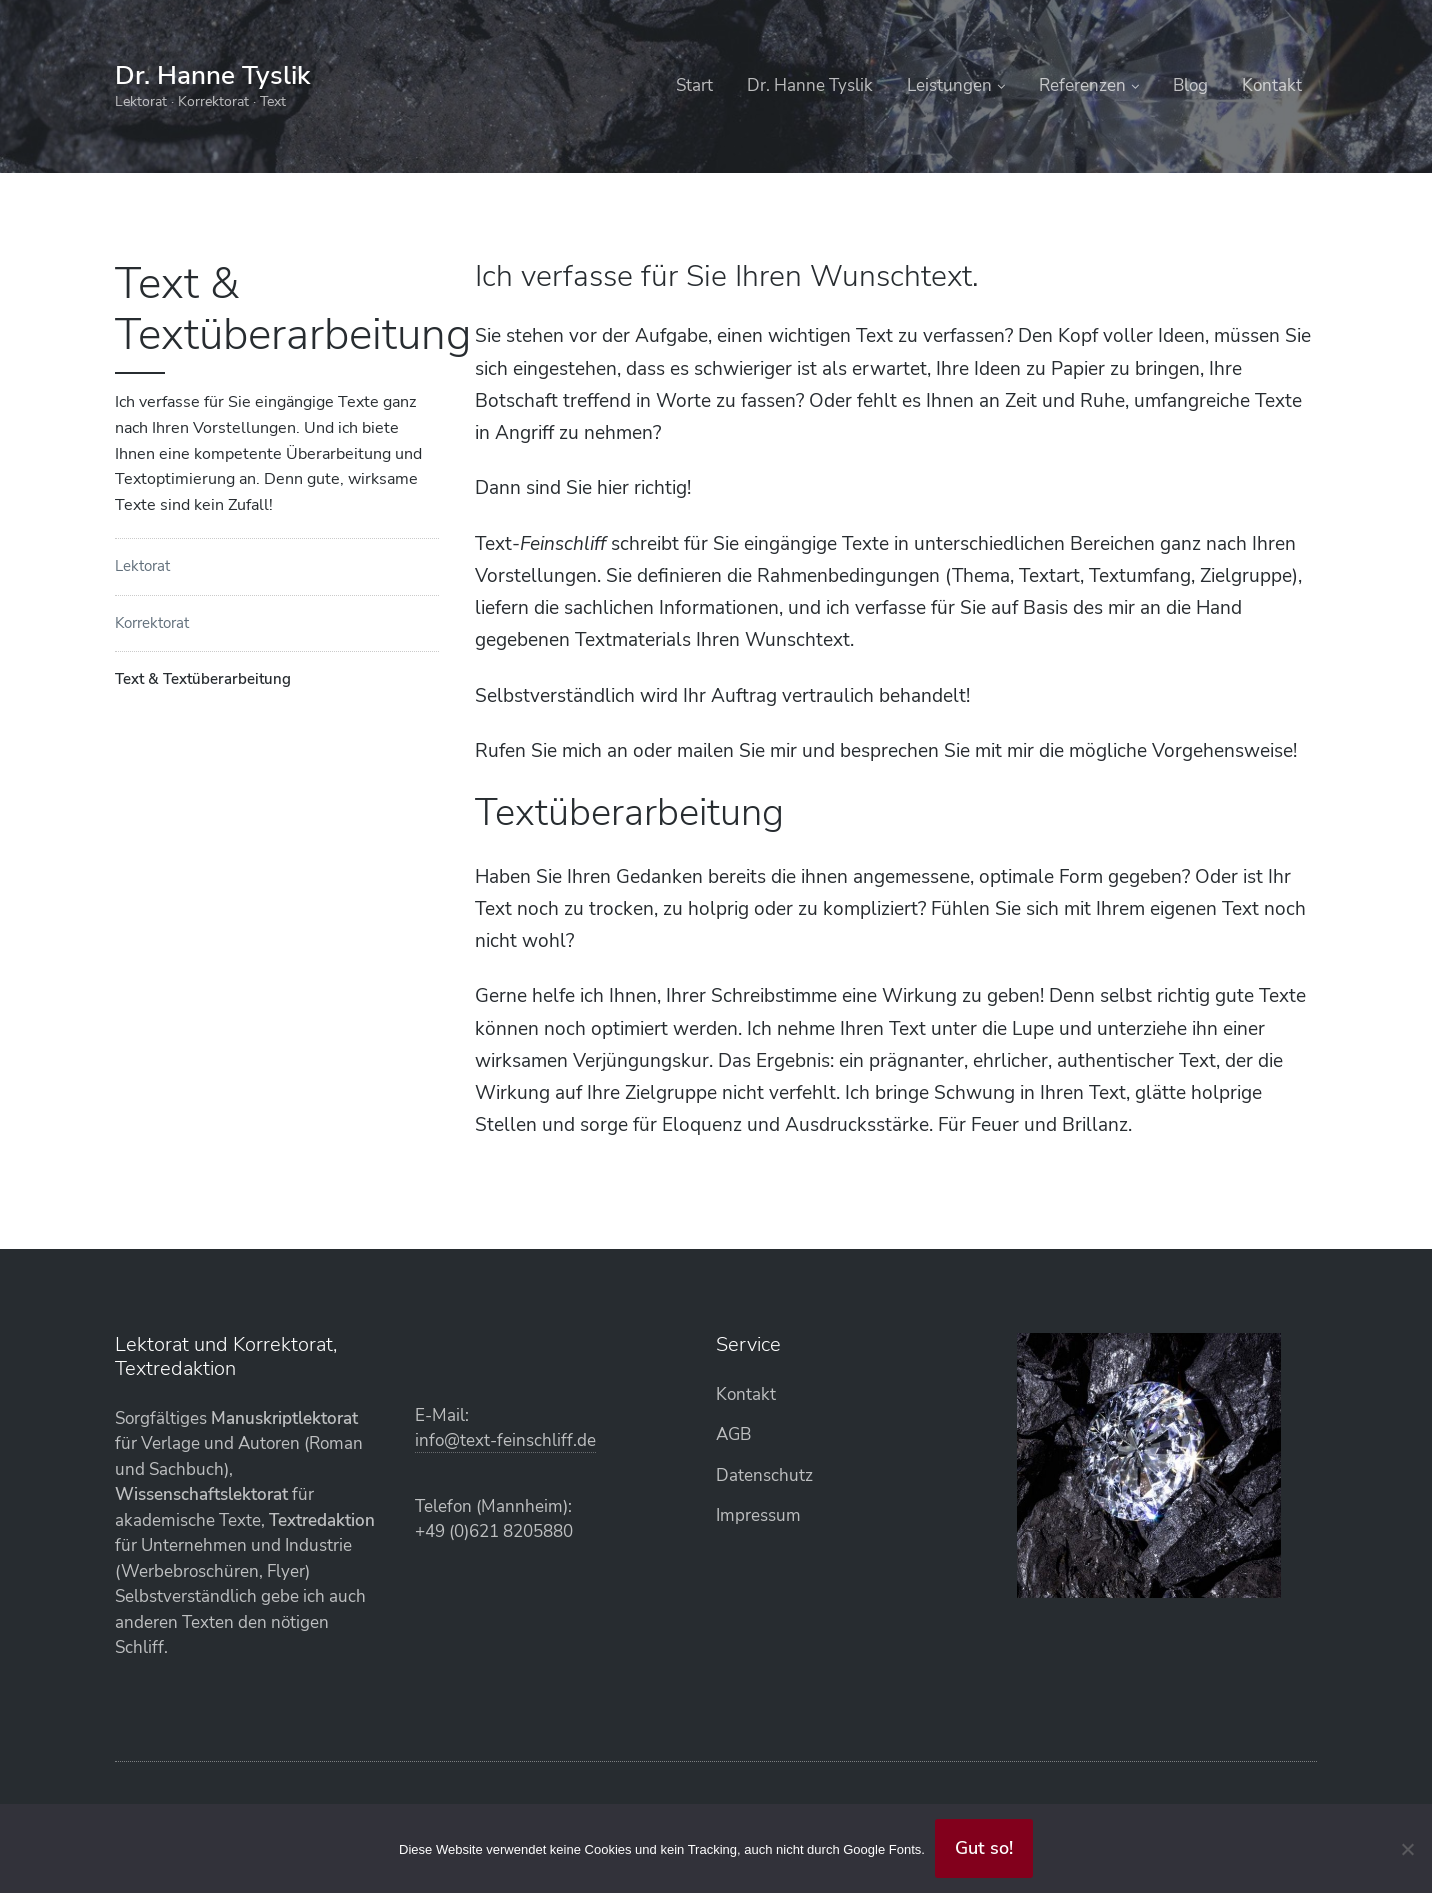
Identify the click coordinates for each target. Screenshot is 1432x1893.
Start (694, 85)
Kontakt (1272, 85)
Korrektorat (152, 623)
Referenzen (1082, 85)
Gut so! (984, 1848)
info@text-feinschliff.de (505, 1440)
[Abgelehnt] (1407, 1849)
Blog (1190, 85)
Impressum (758, 1515)
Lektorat (142, 566)
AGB (733, 1434)
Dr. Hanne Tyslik (212, 75)
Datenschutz (764, 1475)
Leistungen (949, 85)
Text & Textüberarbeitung (203, 679)
